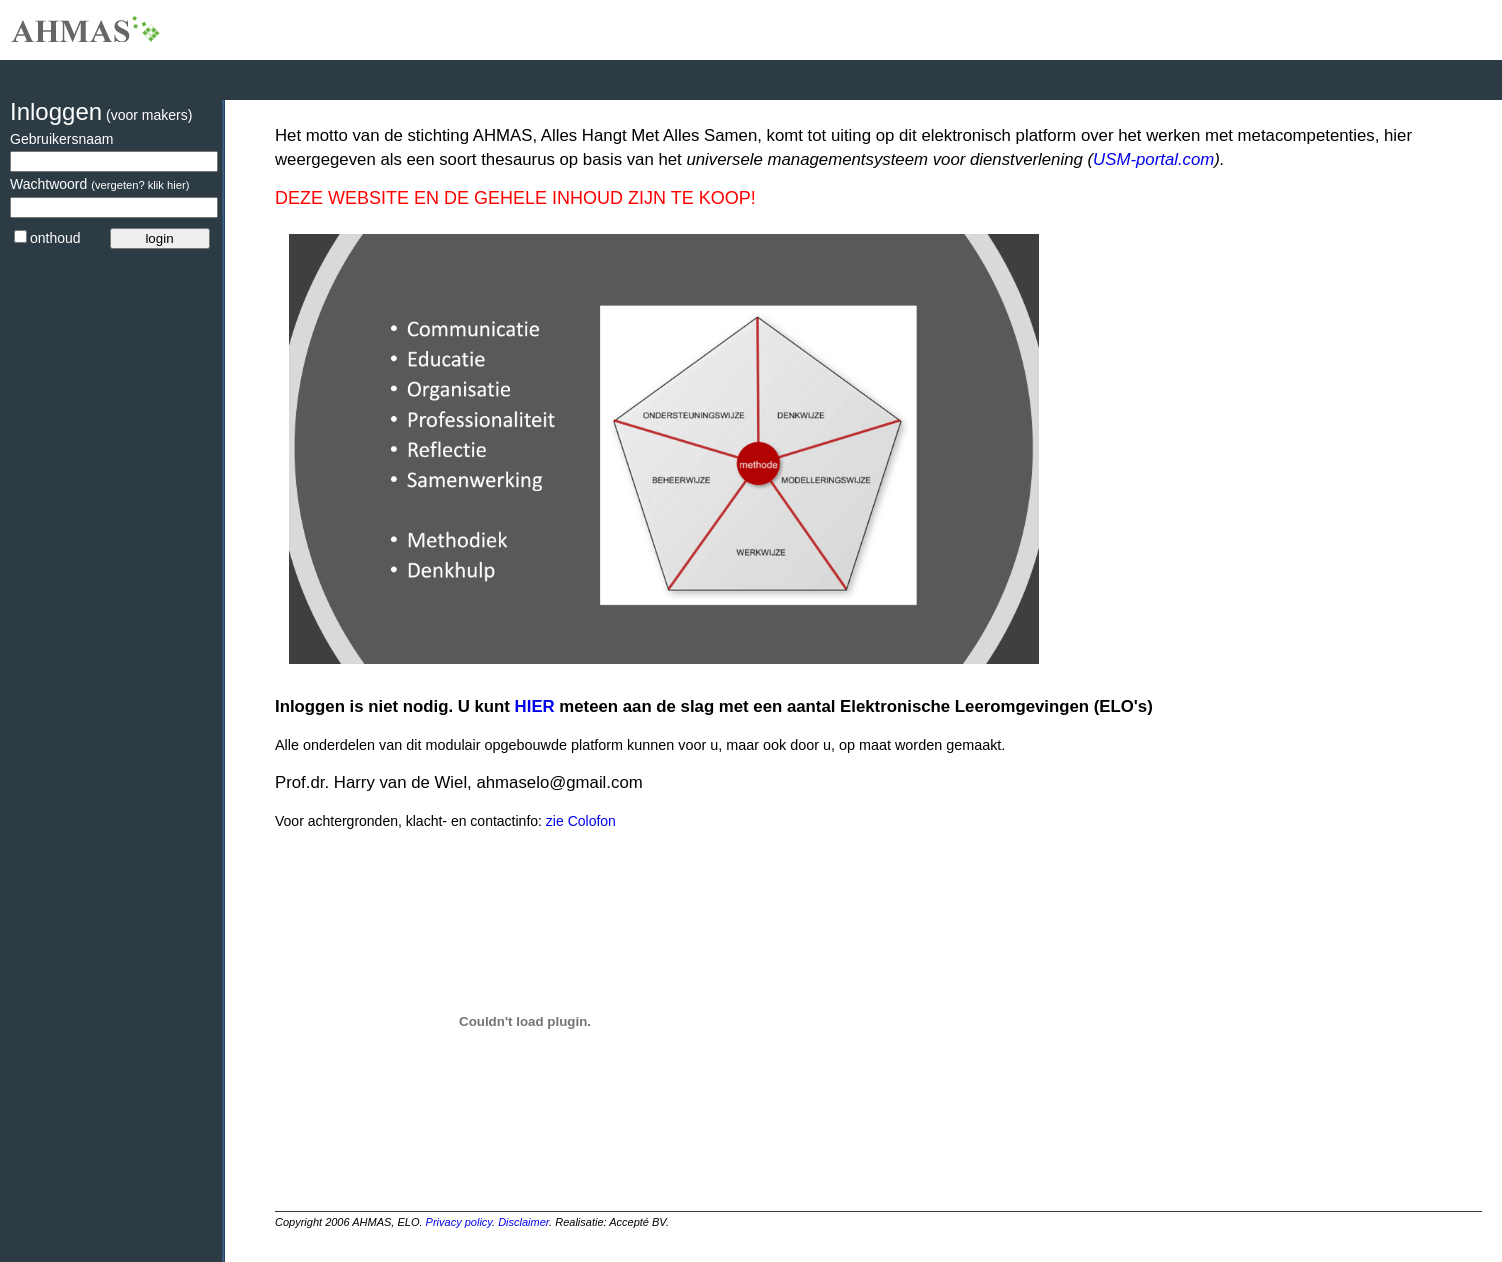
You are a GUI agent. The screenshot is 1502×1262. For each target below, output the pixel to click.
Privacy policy (459, 1222)
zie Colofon (579, 821)
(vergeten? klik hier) (140, 185)
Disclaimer (523, 1222)
